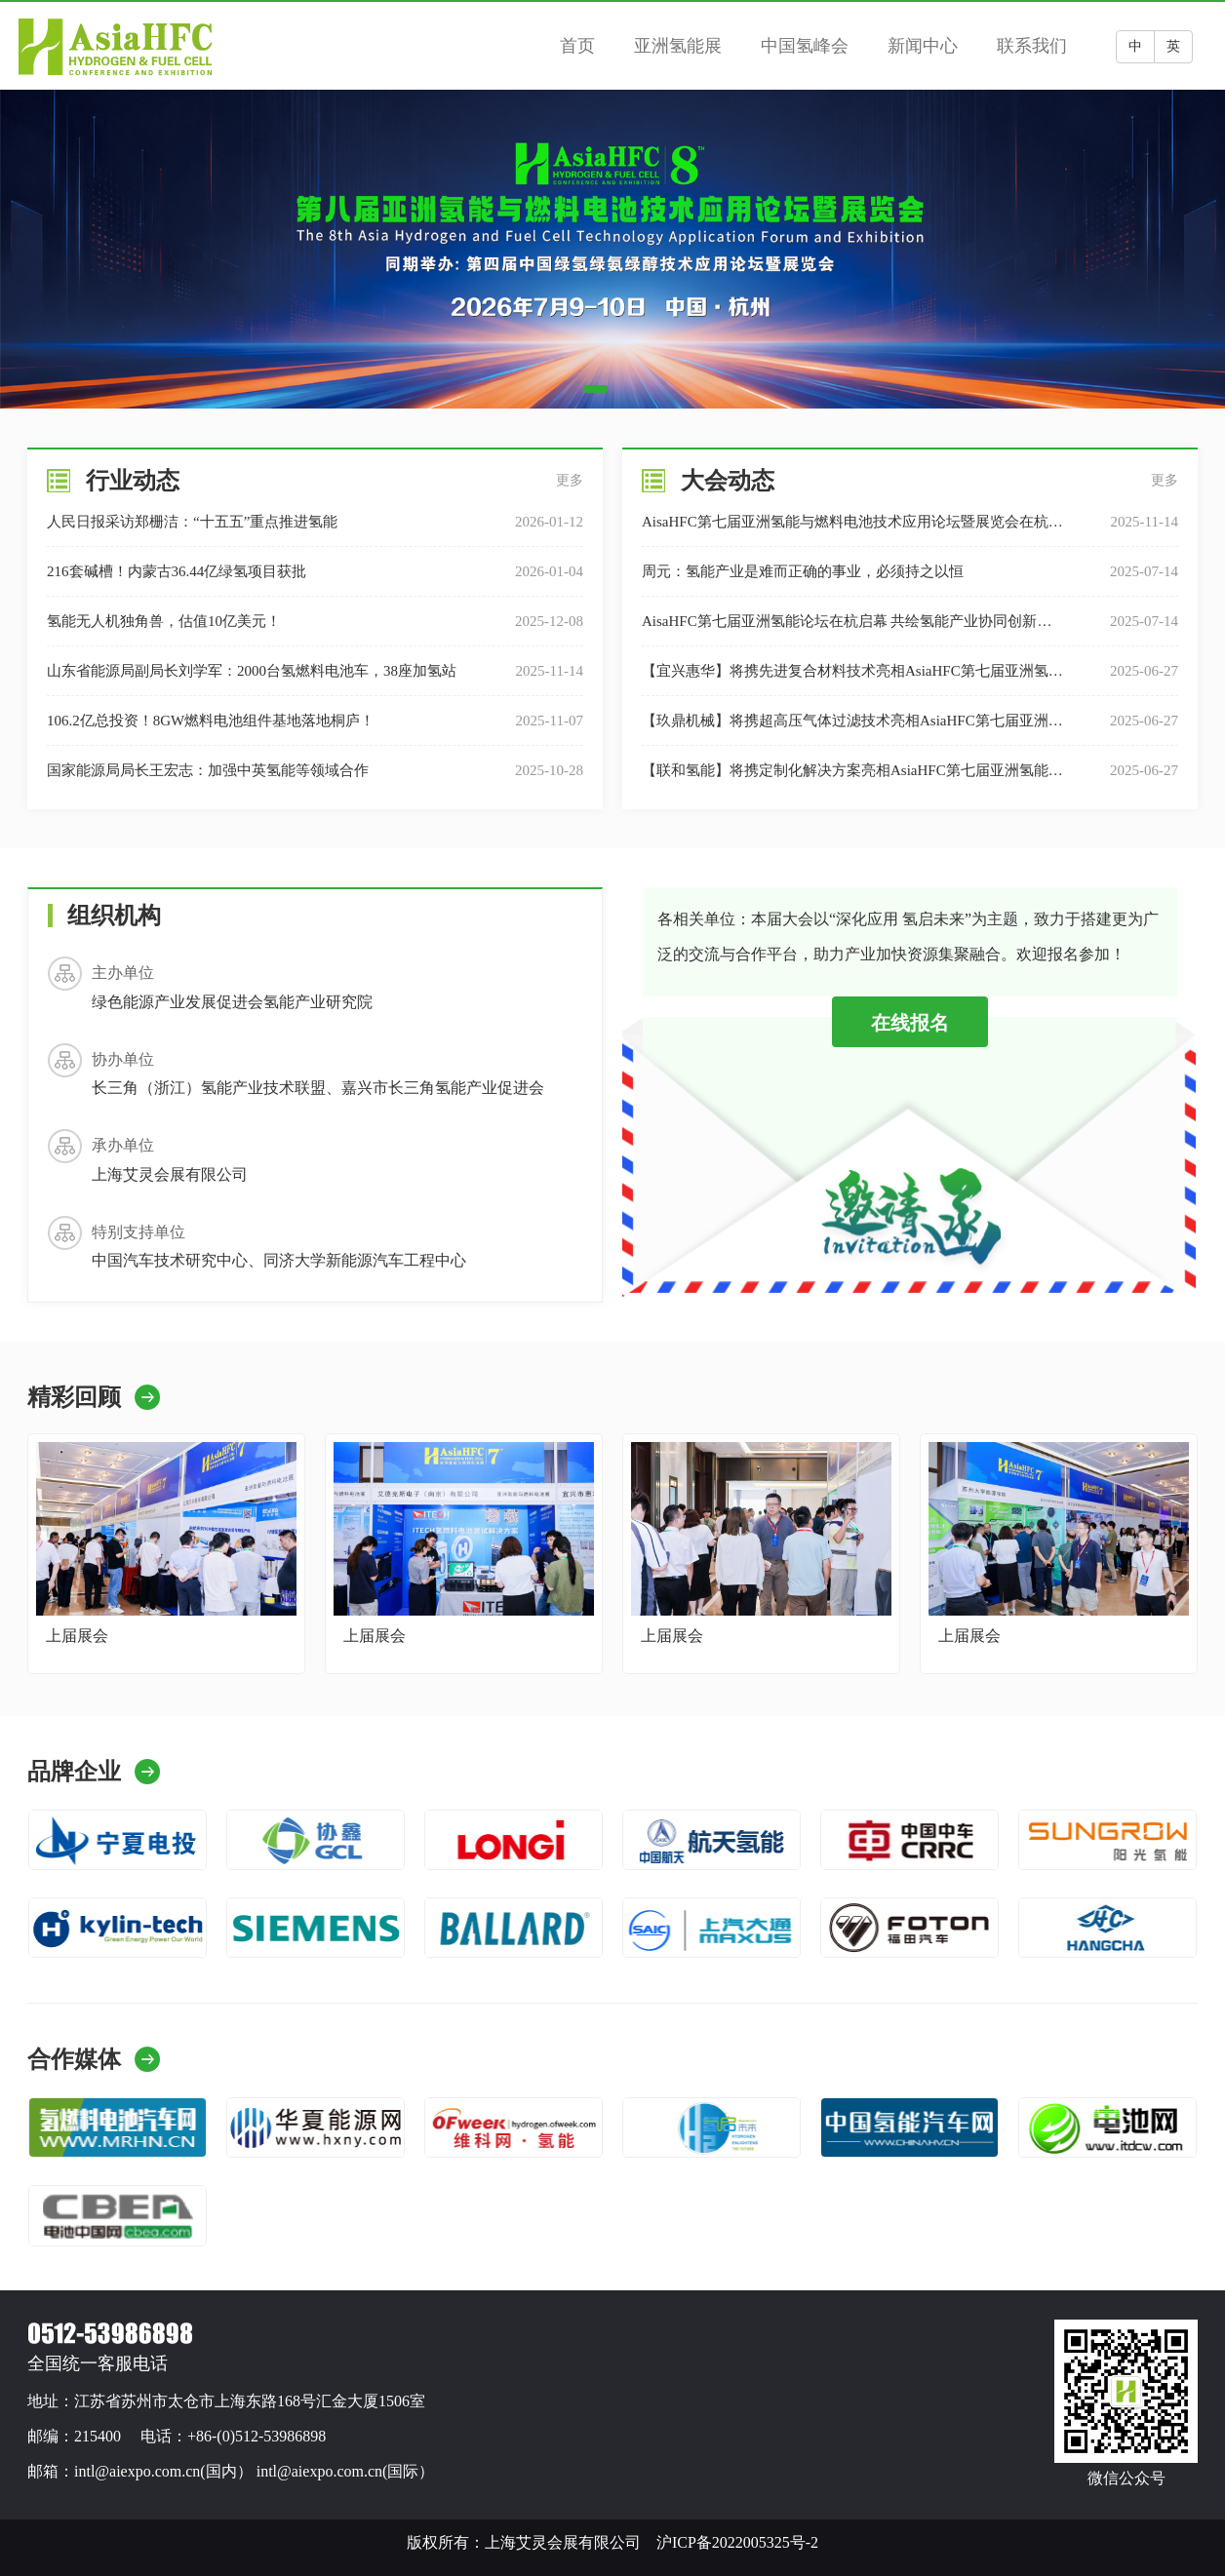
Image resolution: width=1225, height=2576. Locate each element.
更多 (569, 480)
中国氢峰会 (805, 46)
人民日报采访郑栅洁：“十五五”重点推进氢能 (192, 521)
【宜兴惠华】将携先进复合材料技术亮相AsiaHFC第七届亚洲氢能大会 (852, 679)
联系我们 (1032, 46)
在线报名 (910, 1023)
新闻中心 (923, 46)
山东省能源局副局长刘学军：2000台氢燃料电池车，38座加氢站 (251, 671)
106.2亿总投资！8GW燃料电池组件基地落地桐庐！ (211, 720)
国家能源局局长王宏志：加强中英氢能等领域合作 (208, 770)
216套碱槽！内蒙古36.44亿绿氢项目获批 (176, 571)
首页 (577, 46)
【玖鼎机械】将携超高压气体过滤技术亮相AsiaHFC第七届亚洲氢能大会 (852, 729)
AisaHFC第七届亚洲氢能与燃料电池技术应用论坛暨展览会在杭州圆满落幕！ (852, 530)
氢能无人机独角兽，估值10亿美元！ (164, 621)
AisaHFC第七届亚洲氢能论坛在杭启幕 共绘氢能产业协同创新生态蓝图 (846, 629)
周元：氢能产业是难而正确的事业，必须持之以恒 (803, 571)
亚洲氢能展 (678, 46)
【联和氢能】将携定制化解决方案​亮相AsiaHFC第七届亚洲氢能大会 (852, 778)
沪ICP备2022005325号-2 (737, 2542)
